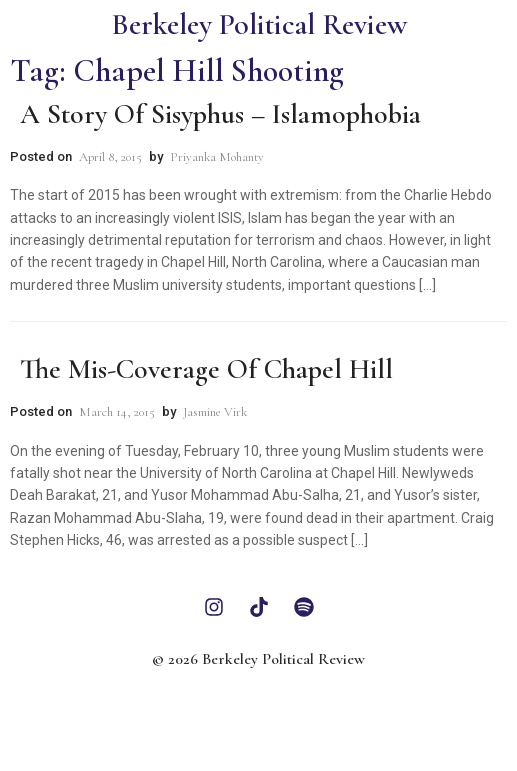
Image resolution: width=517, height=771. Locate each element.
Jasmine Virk (215, 412)
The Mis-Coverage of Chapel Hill (206, 369)
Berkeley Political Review (259, 24)
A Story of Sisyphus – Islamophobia (220, 114)
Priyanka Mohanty (217, 157)
